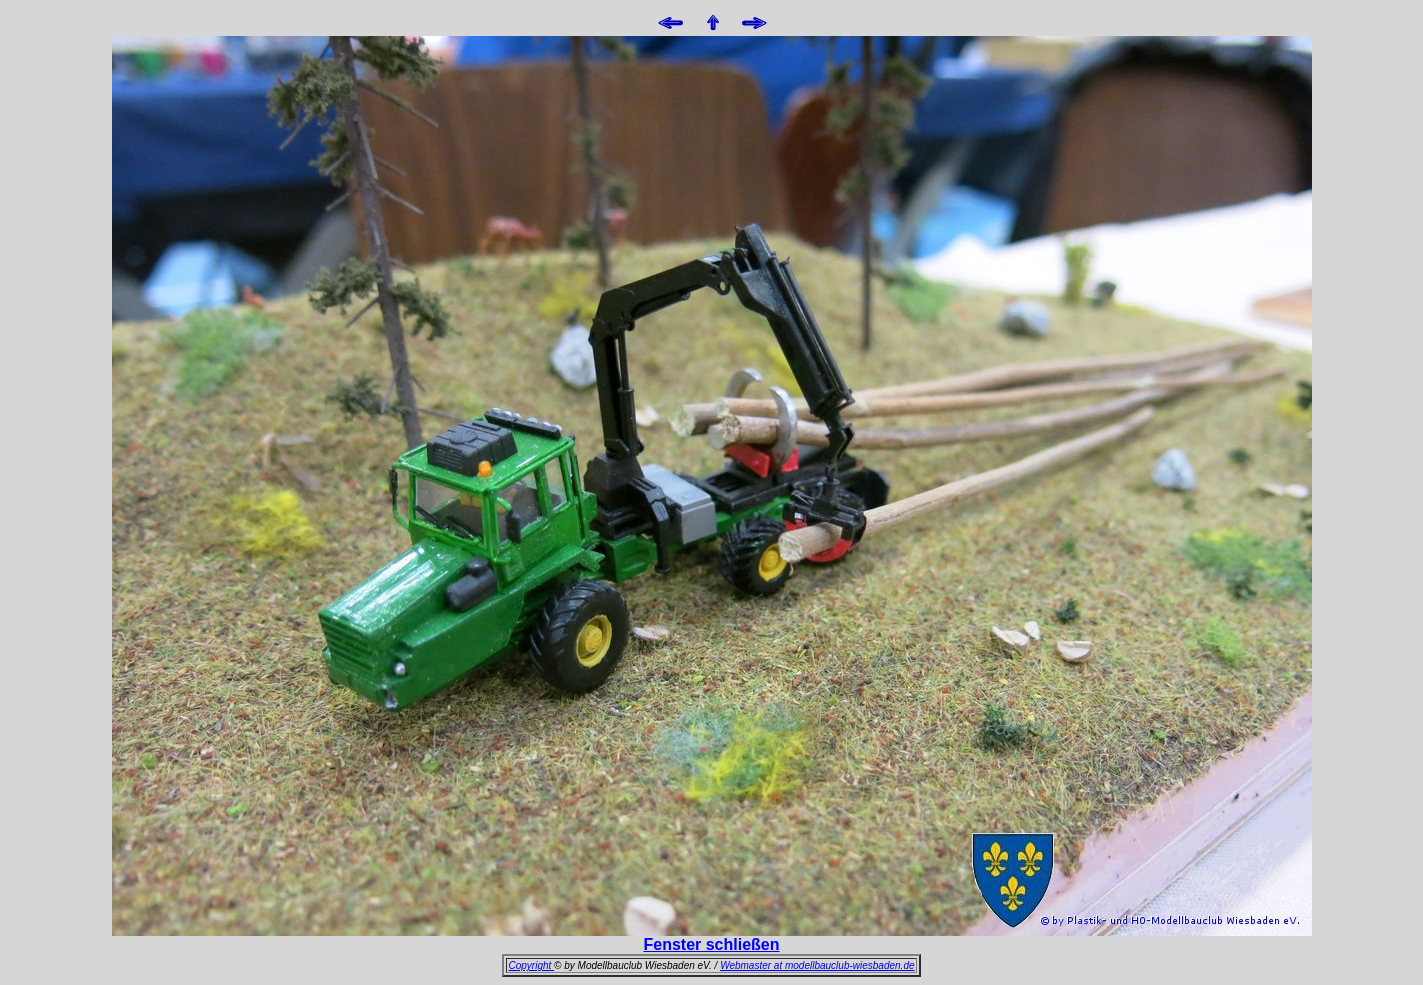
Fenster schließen (711, 944)
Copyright (531, 965)
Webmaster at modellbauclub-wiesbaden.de (817, 965)
